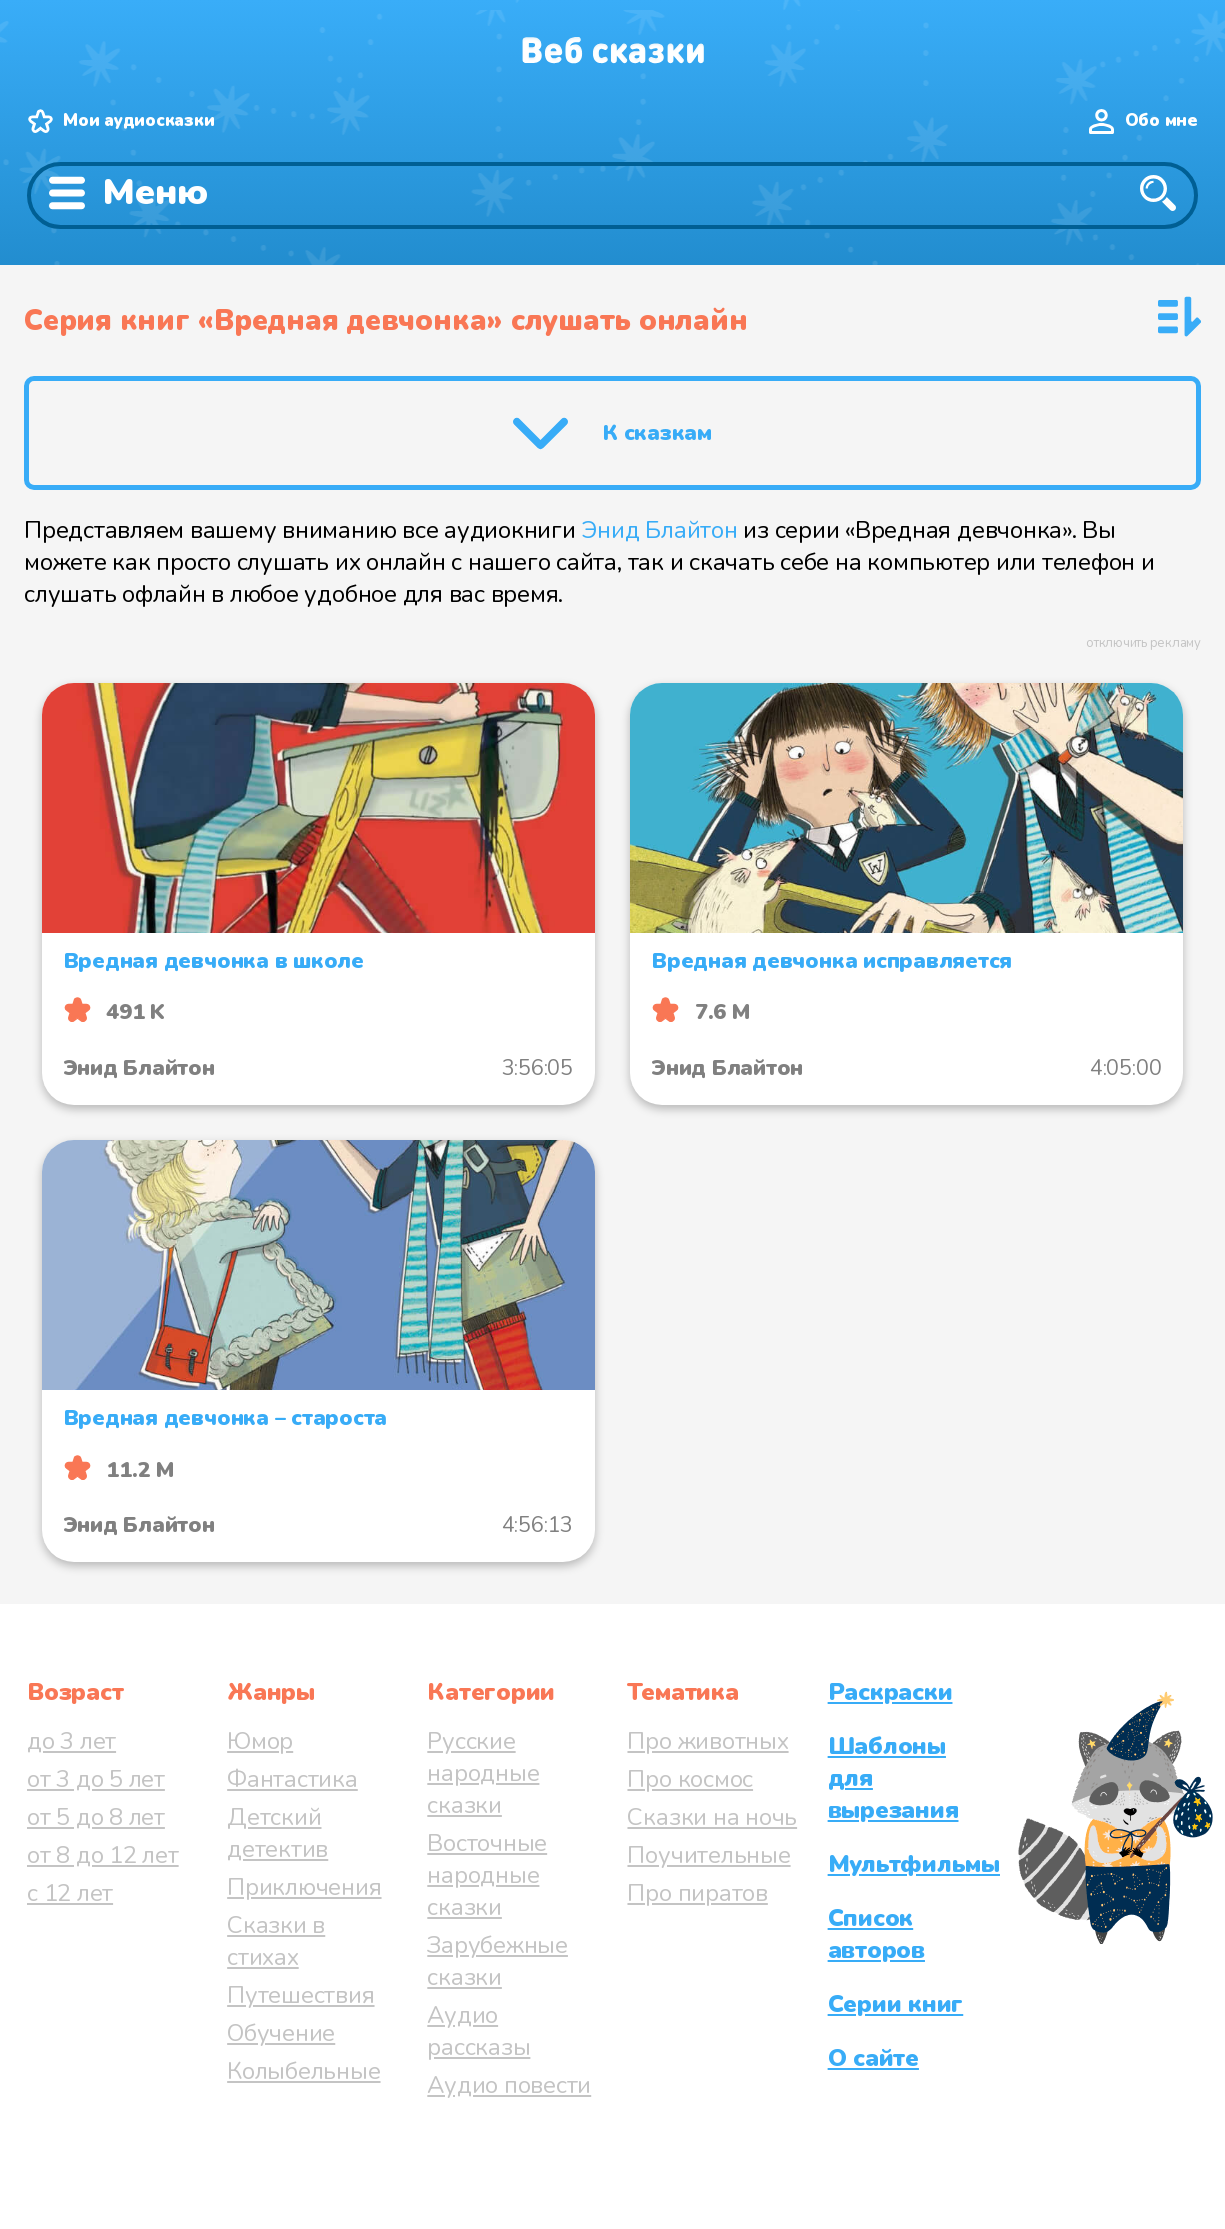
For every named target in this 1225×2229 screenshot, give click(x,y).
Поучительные (708, 1855)
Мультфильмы (914, 1864)
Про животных (707, 1741)
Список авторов (876, 1934)
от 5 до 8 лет (96, 1817)
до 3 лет (71, 1741)
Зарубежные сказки (497, 1961)
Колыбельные (303, 2071)
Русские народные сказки (483, 1773)
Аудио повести (509, 2085)
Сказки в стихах (276, 1941)
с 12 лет (70, 1893)
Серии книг (896, 2004)
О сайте (873, 2058)
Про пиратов (697, 1893)
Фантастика (292, 1779)
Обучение (281, 2033)
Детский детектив (277, 1833)
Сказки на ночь (712, 1817)
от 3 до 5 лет (96, 1779)
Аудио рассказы (478, 2031)
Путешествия (300, 1995)
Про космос (690, 1779)
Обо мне (1161, 120)
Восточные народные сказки (487, 1875)
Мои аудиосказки (138, 120)
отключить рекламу (1143, 643)
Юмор (260, 1741)
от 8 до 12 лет (103, 1855)
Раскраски (890, 1692)
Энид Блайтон (659, 530)
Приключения (304, 1887)
